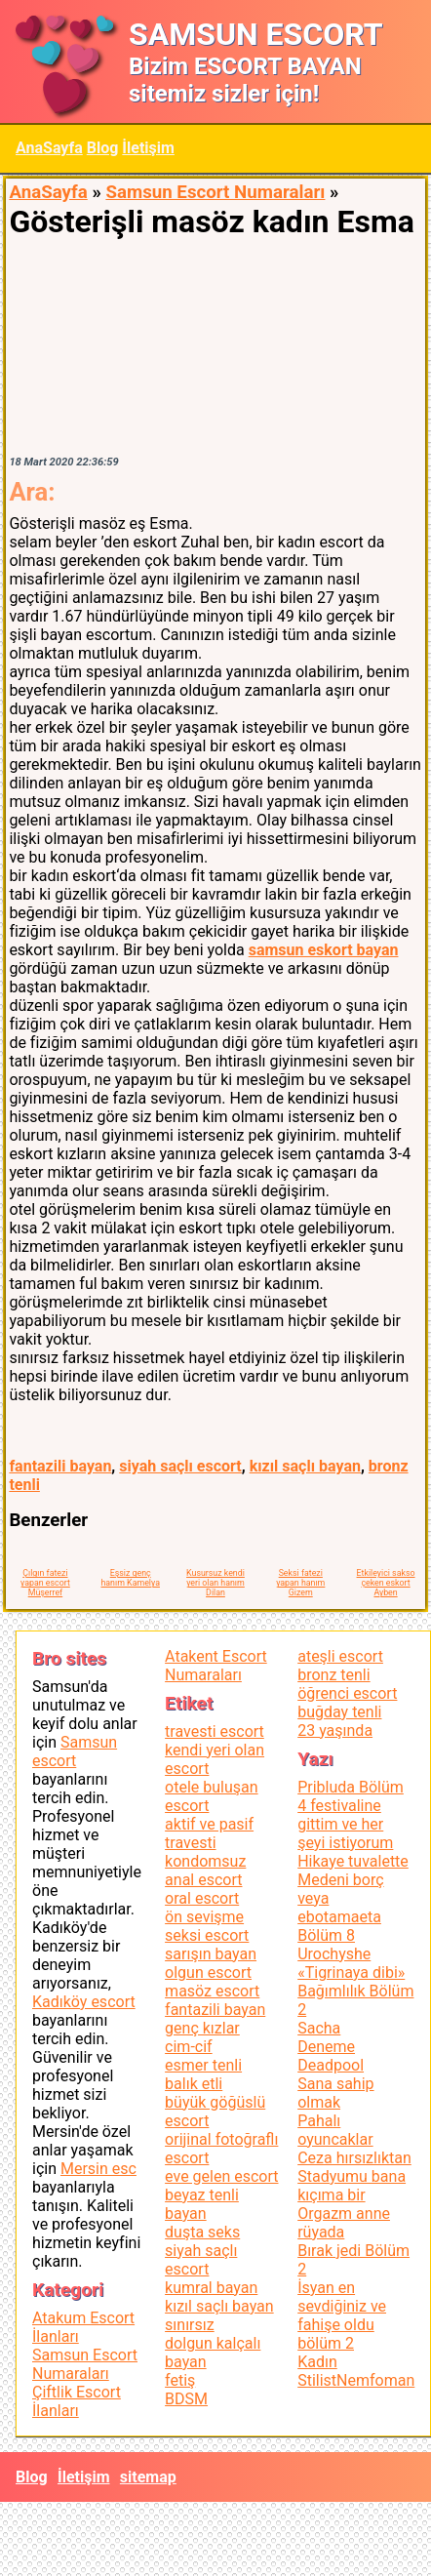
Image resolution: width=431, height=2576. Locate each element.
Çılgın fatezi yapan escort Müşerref (45, 1582)
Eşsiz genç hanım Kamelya (129, 1578)
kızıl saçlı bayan (305, 1466)
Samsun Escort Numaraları (215, 192)
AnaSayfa (49, 148)
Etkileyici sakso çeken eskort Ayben (386, 1582)
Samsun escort (74, 1751)
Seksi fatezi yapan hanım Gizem (300, 1582)
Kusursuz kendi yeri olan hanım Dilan (215, 1582)
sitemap (148, 2477)
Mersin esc (98, 2168)
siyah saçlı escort (180, 1466)
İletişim (148, 148)
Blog (103, 148)
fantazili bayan (60, 1466)
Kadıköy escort (84, 2001)
